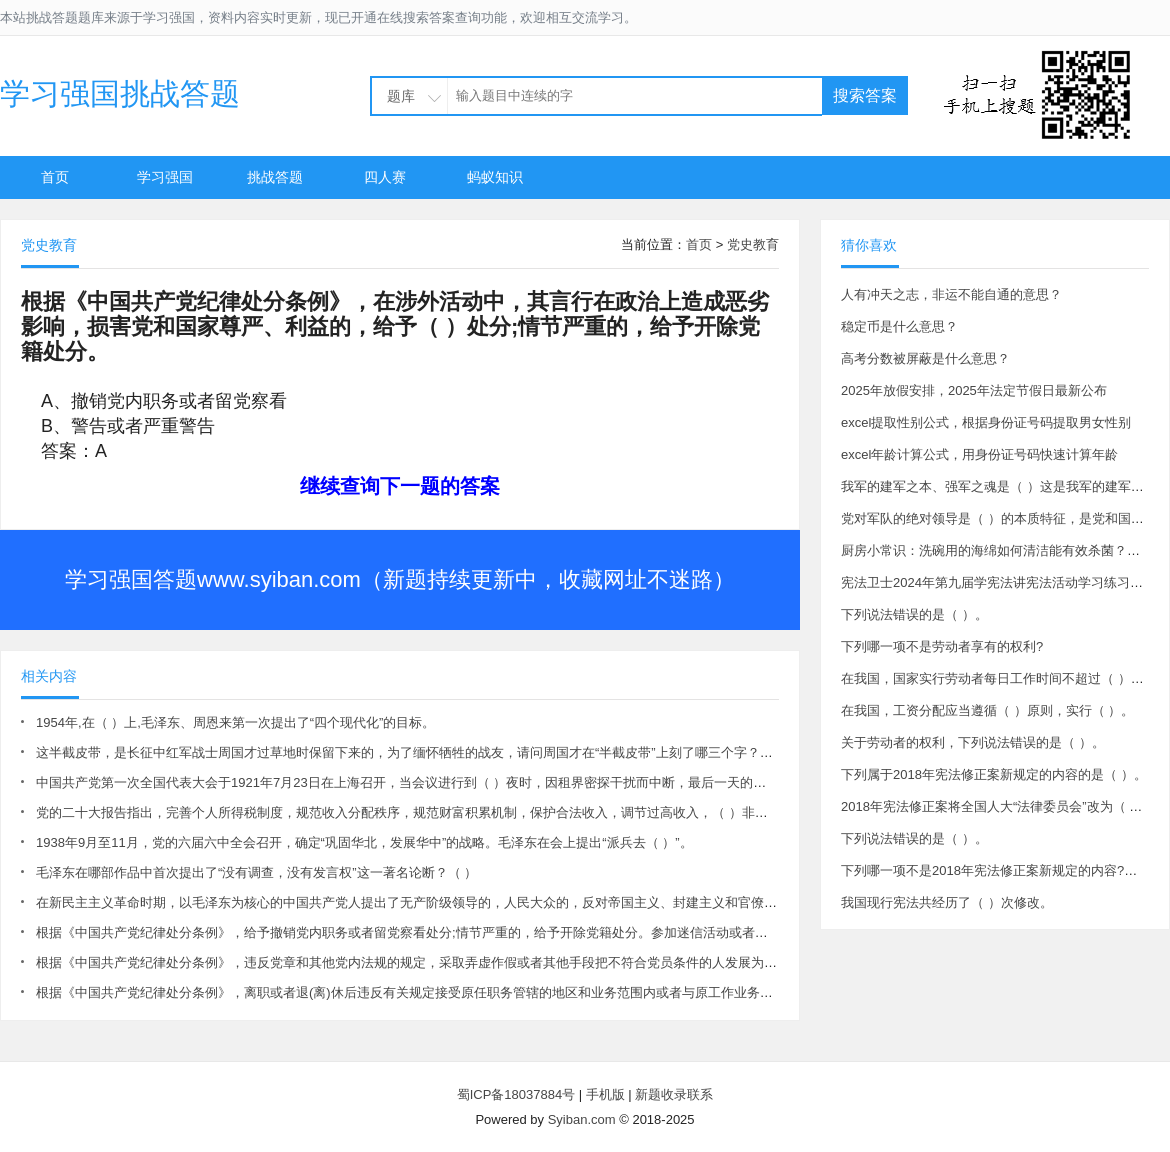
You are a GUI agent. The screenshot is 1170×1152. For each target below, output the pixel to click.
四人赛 (385, 177)
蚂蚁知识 (495, 177)
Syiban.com (582, 1119)
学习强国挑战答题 (120, 93)
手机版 (605, 1094)
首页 (55, 177)
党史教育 (753, 244)
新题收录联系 (674, 1094)
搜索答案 (865, 95)
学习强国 (165, 177)
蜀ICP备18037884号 (516, 1094)
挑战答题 (275, 177)
